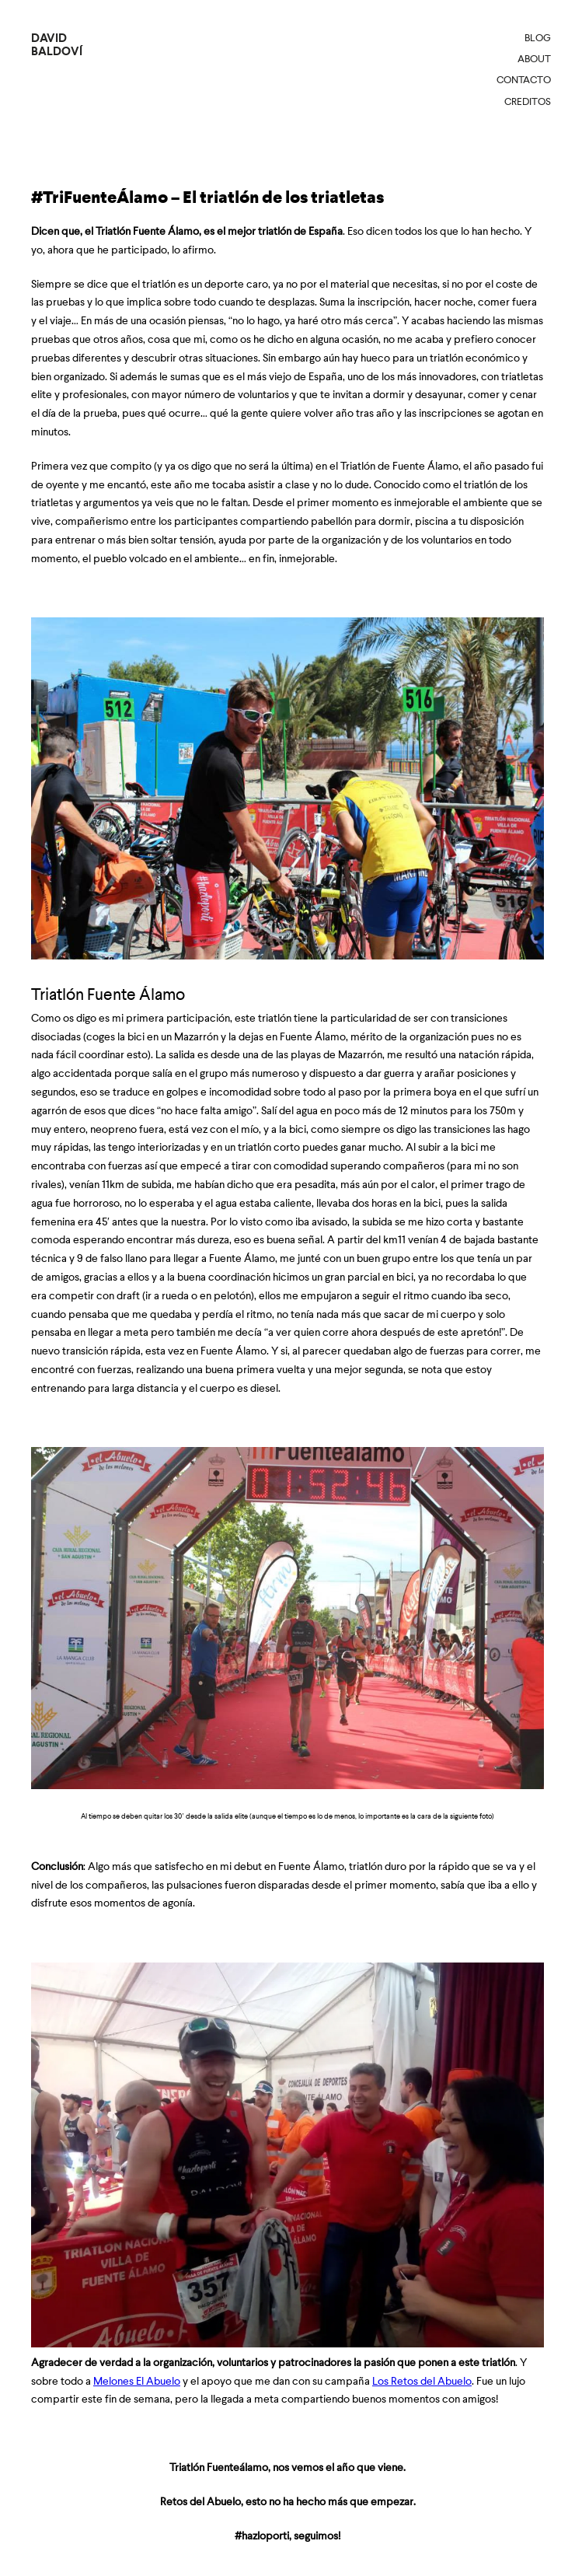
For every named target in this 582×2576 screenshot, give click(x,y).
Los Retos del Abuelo (422, 2381)
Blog (537, 38)
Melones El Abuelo (136, 2381)
